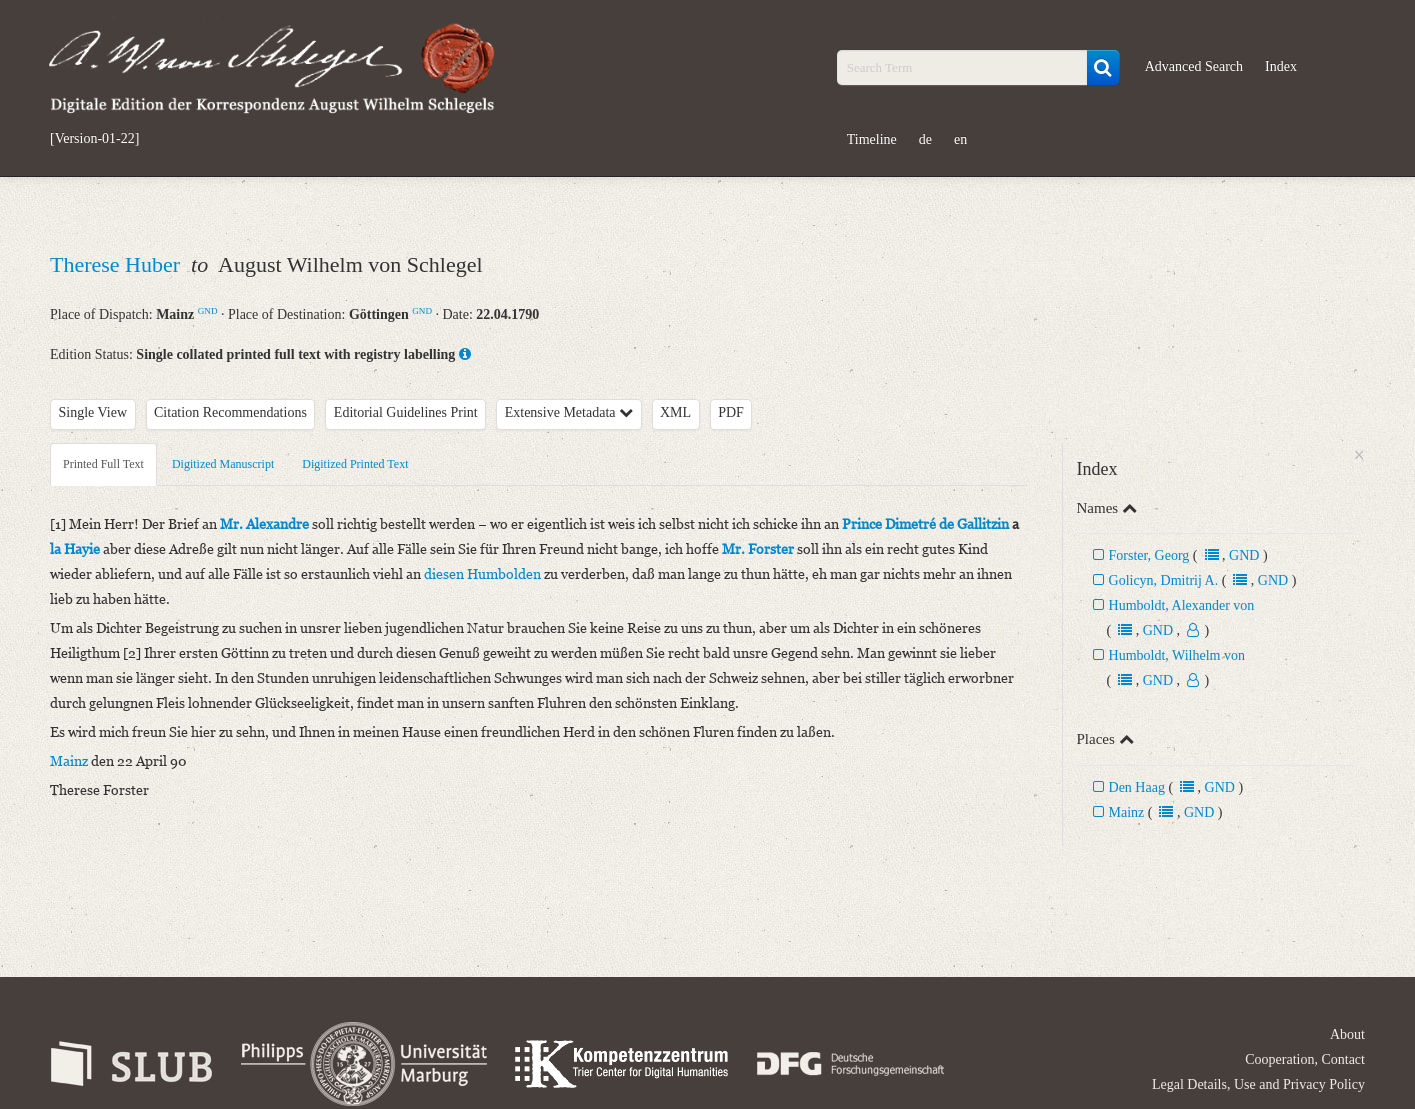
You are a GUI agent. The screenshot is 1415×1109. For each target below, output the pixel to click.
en (960, 139)
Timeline (872, 139)
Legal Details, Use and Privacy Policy (1258, 1084)
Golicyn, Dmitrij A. (1164, 580)
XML (675, 412)
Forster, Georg (1149, 555)
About (1347, 1034)
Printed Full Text (103, 464)
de (925, 139)
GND (208, 311)
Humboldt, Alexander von (1182, 605)
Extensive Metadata (569, 412)
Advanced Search (1194, 66)
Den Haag (1139, 787)
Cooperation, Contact (1305, 1059)
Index (1281, 66)
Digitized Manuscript (223, 464)
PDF (731, 412)
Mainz (1127, 812)
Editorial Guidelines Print (406, 412)
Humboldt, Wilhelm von (1177, 655)
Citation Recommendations (230, 412)
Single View (93, 412)
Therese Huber (118, 264)
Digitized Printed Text (355, 464)
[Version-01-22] (94, 139)
